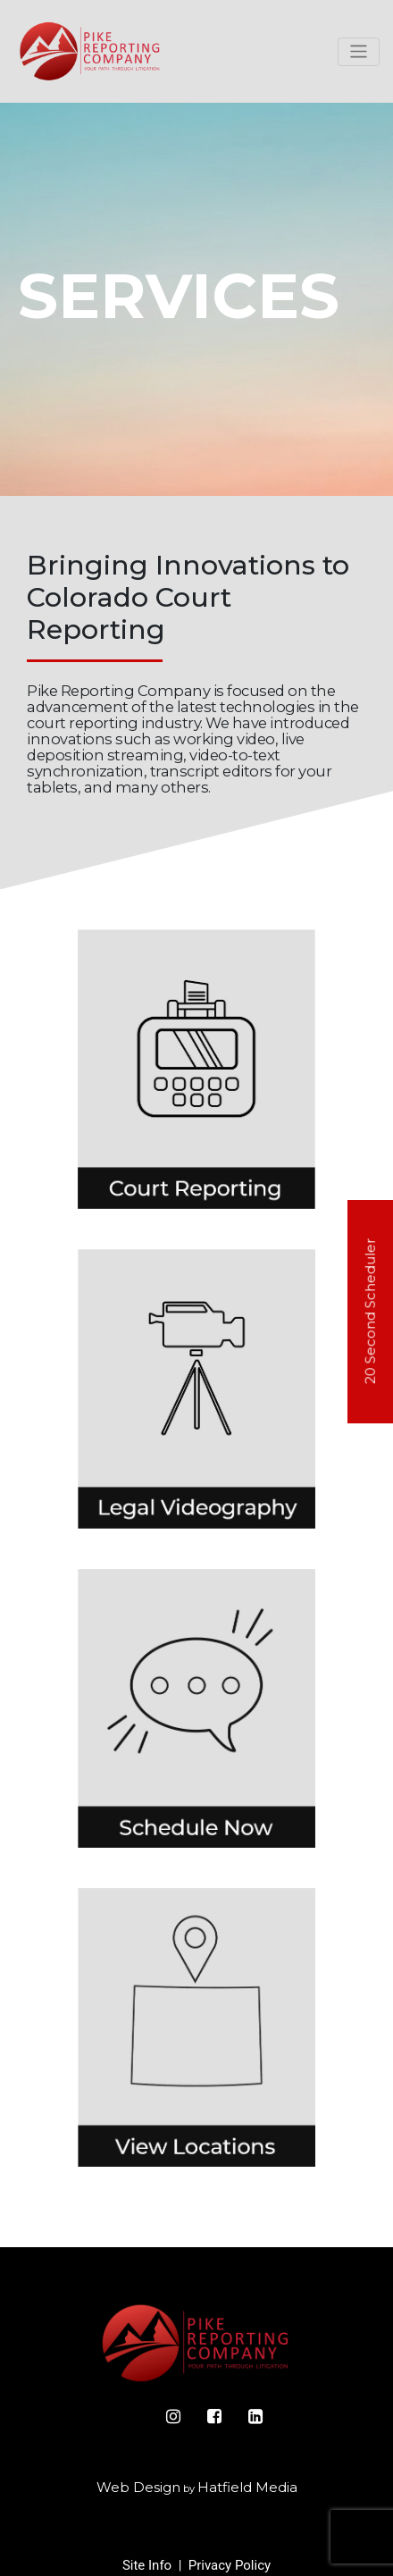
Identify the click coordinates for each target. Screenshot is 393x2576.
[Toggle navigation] (359, 52)
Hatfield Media (247, 2487)
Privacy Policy (229, 2565)
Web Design (138, 2487)
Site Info (146, 2565)
